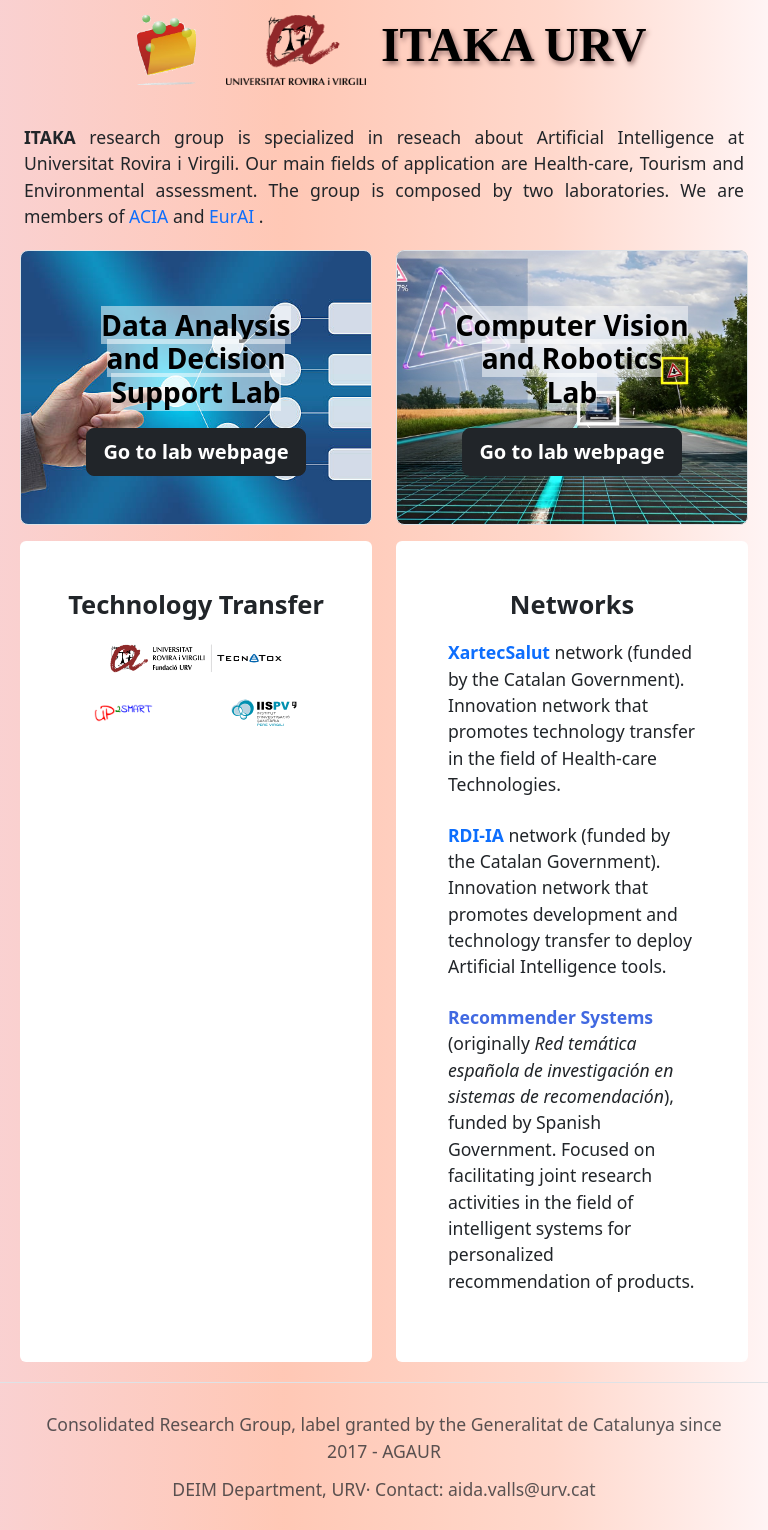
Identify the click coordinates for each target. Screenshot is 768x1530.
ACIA (148, 216)
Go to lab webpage (195, 451)
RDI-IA (476, 835)
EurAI (231, 216)
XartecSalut (499, 652)
